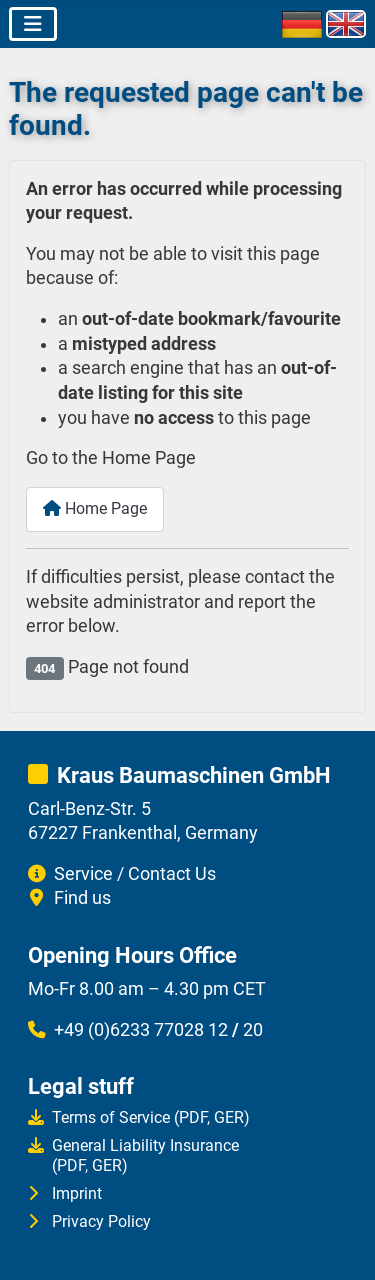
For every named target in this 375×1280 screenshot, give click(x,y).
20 (253, 1030)
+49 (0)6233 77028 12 (141, 1030)
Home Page (95, 508)
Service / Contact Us (135, 874)
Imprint (77, 1193)
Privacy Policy (101, 1221)
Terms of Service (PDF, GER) (151, 1117)
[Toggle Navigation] (33, 24)
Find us (82, 898)
